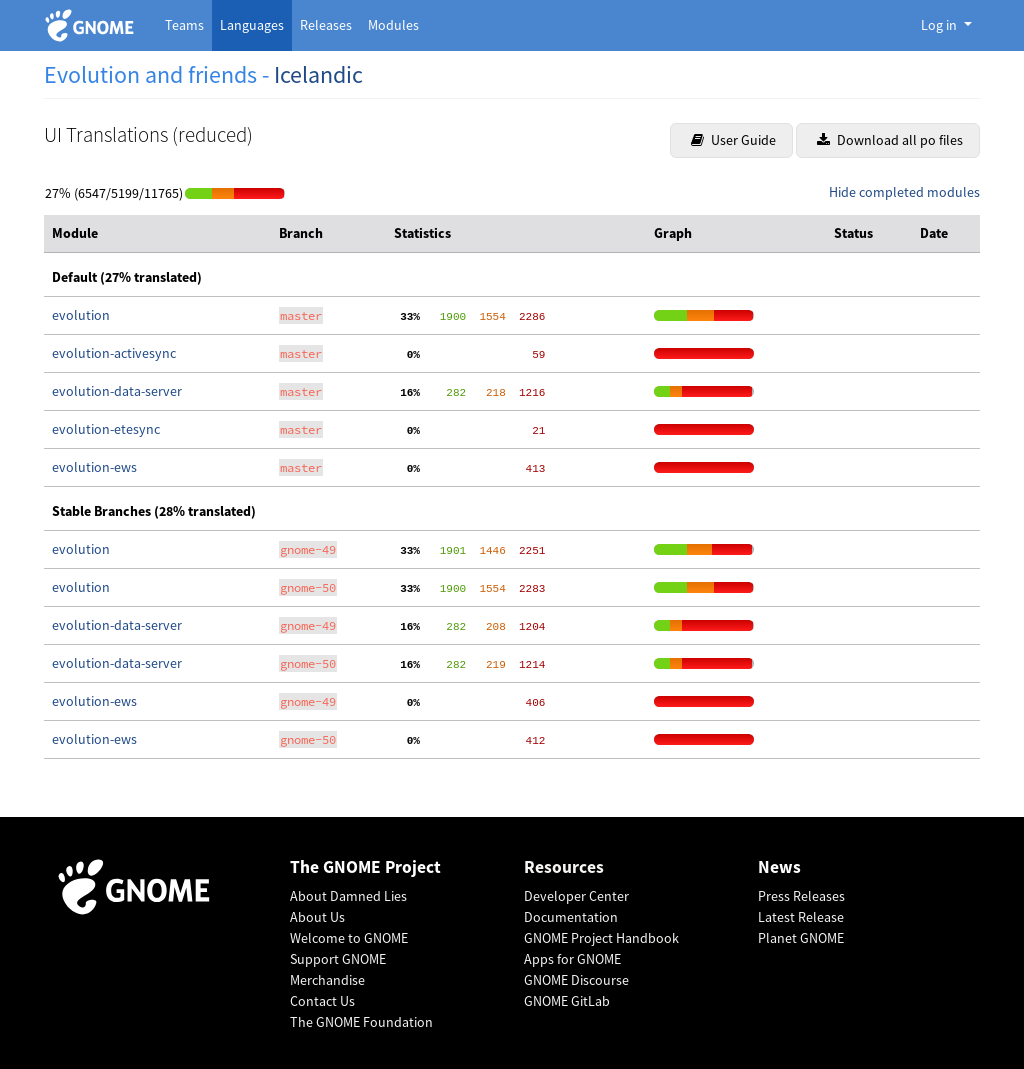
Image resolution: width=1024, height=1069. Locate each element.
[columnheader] (157, 234)
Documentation (571, 917)
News (779, 867)
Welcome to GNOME (349, 938)
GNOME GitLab (567, 1001)
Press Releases (801, 896)
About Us (317, 917)
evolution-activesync (114, 353)
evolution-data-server (117, 391)
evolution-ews (94, 467)
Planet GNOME (801, 938)
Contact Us (322, 1001)
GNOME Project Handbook (601, 938)
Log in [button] (940, 25)
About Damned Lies (348, 896)
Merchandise (327, 980)
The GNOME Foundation (361, 1022)
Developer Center (576, 896)
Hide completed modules (904, 192)
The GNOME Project (365, 867)
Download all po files (890, 140)
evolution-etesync (106, 429)
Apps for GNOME (572, 959)
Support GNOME (338, 959)
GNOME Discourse (576, 980)
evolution (81, 315)
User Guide (733, 140)
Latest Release (801, 917)
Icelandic (318, 74)
